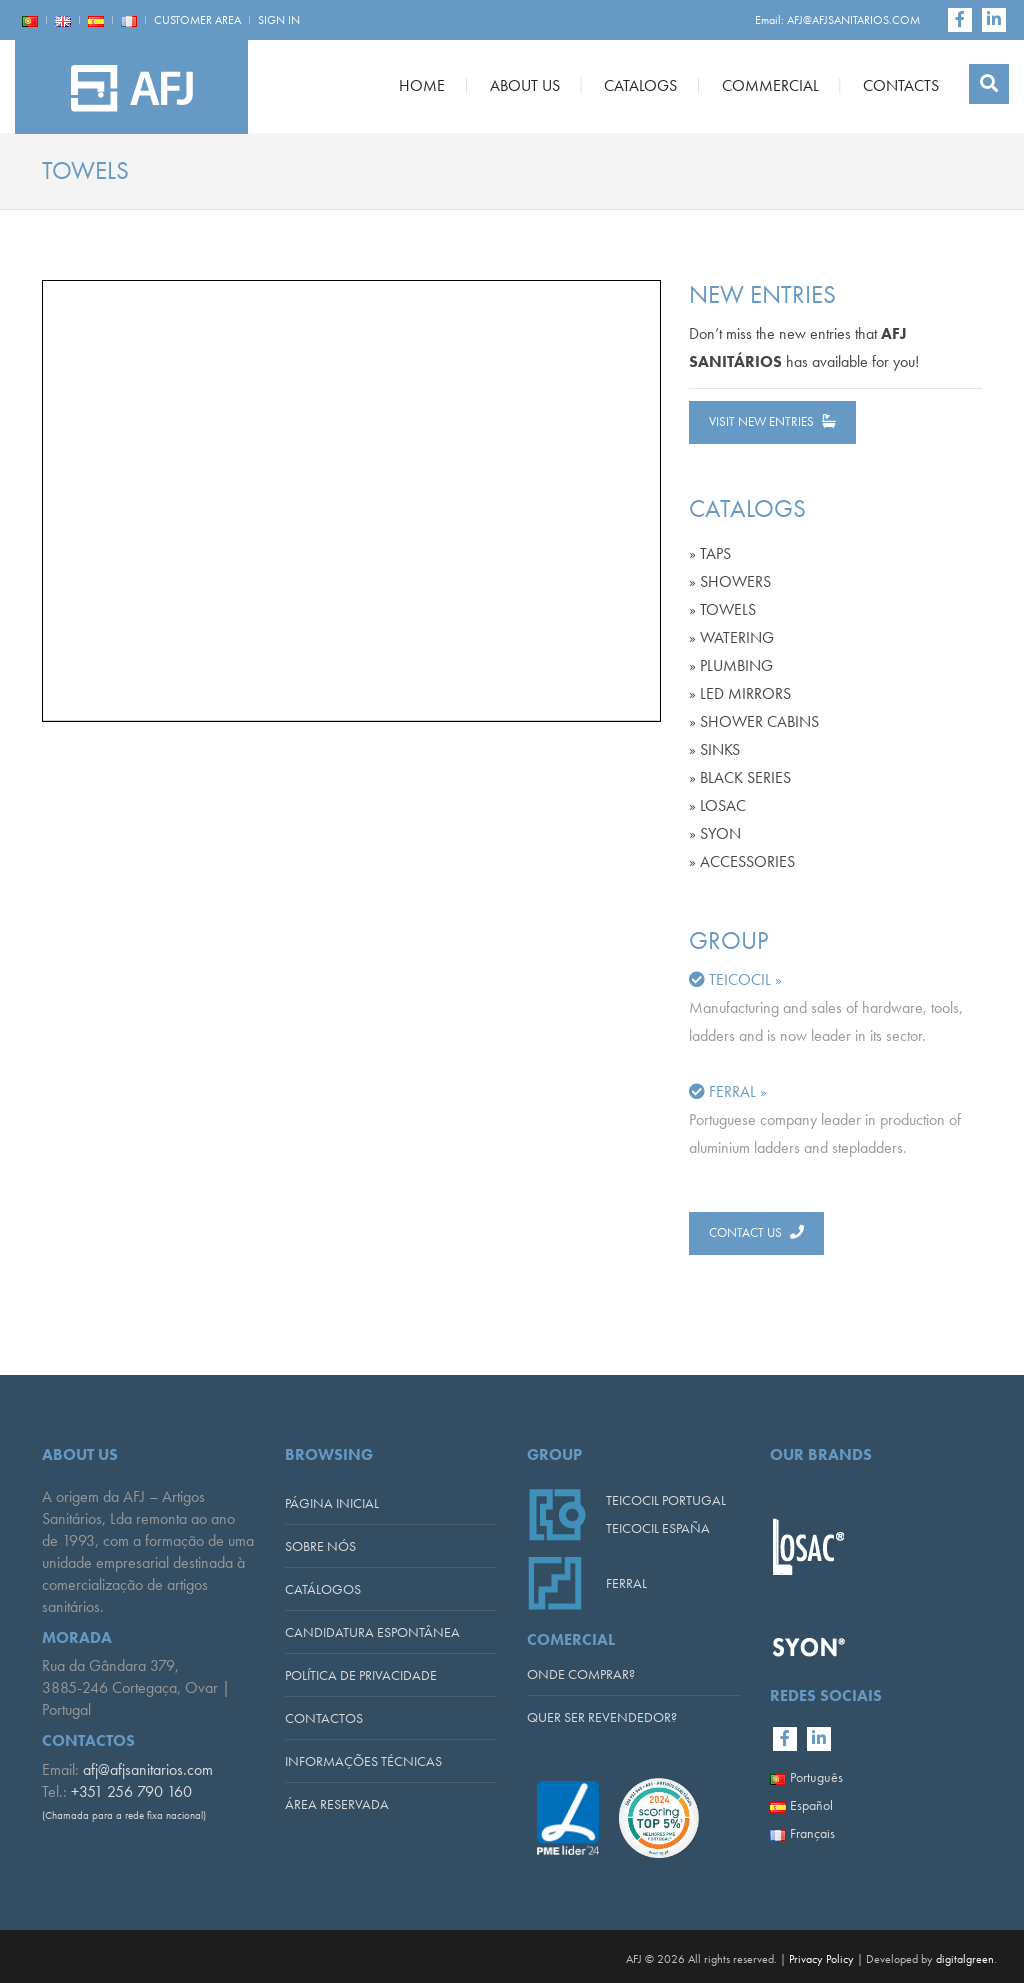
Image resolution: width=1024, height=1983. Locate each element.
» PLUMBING (731, 665)
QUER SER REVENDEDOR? (602, 1717)
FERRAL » (738, 1091)
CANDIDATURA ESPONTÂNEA (372, 1632)
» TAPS (710, 553)
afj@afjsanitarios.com (148, 1769)
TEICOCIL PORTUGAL (666, 1500)
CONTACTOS (324, 1718)
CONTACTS (901, 85)
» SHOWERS (730, 581)
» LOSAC (717, 805)
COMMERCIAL (770, 85)
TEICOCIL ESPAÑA (658, 1528)
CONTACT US (756, 1232)
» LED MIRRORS (740, 693)
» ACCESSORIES (742, 861)
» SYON (715, 833)
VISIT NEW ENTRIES (772, 421)
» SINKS (714, 749)
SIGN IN (279, 20)
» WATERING (731, 637)
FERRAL (626, 1583)
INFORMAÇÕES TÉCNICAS (363, 1761)
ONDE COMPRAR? (581, 1674)
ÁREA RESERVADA (337, 1804)
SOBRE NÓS (320, 1546)
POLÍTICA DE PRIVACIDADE (361, 1675)
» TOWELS (722, 609)
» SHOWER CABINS (754, 721)
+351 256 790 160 (131, 1791)
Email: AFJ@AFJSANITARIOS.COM (837, 20)
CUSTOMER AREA (197, 20)
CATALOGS (640, 85)
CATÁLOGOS (323, 1589)
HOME (422, 85)
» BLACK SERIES (740, 777)
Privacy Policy (821, 1959)
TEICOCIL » (745, 979)
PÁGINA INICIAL (332, 1503)
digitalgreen (965, 1959)
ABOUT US (525, 85)
